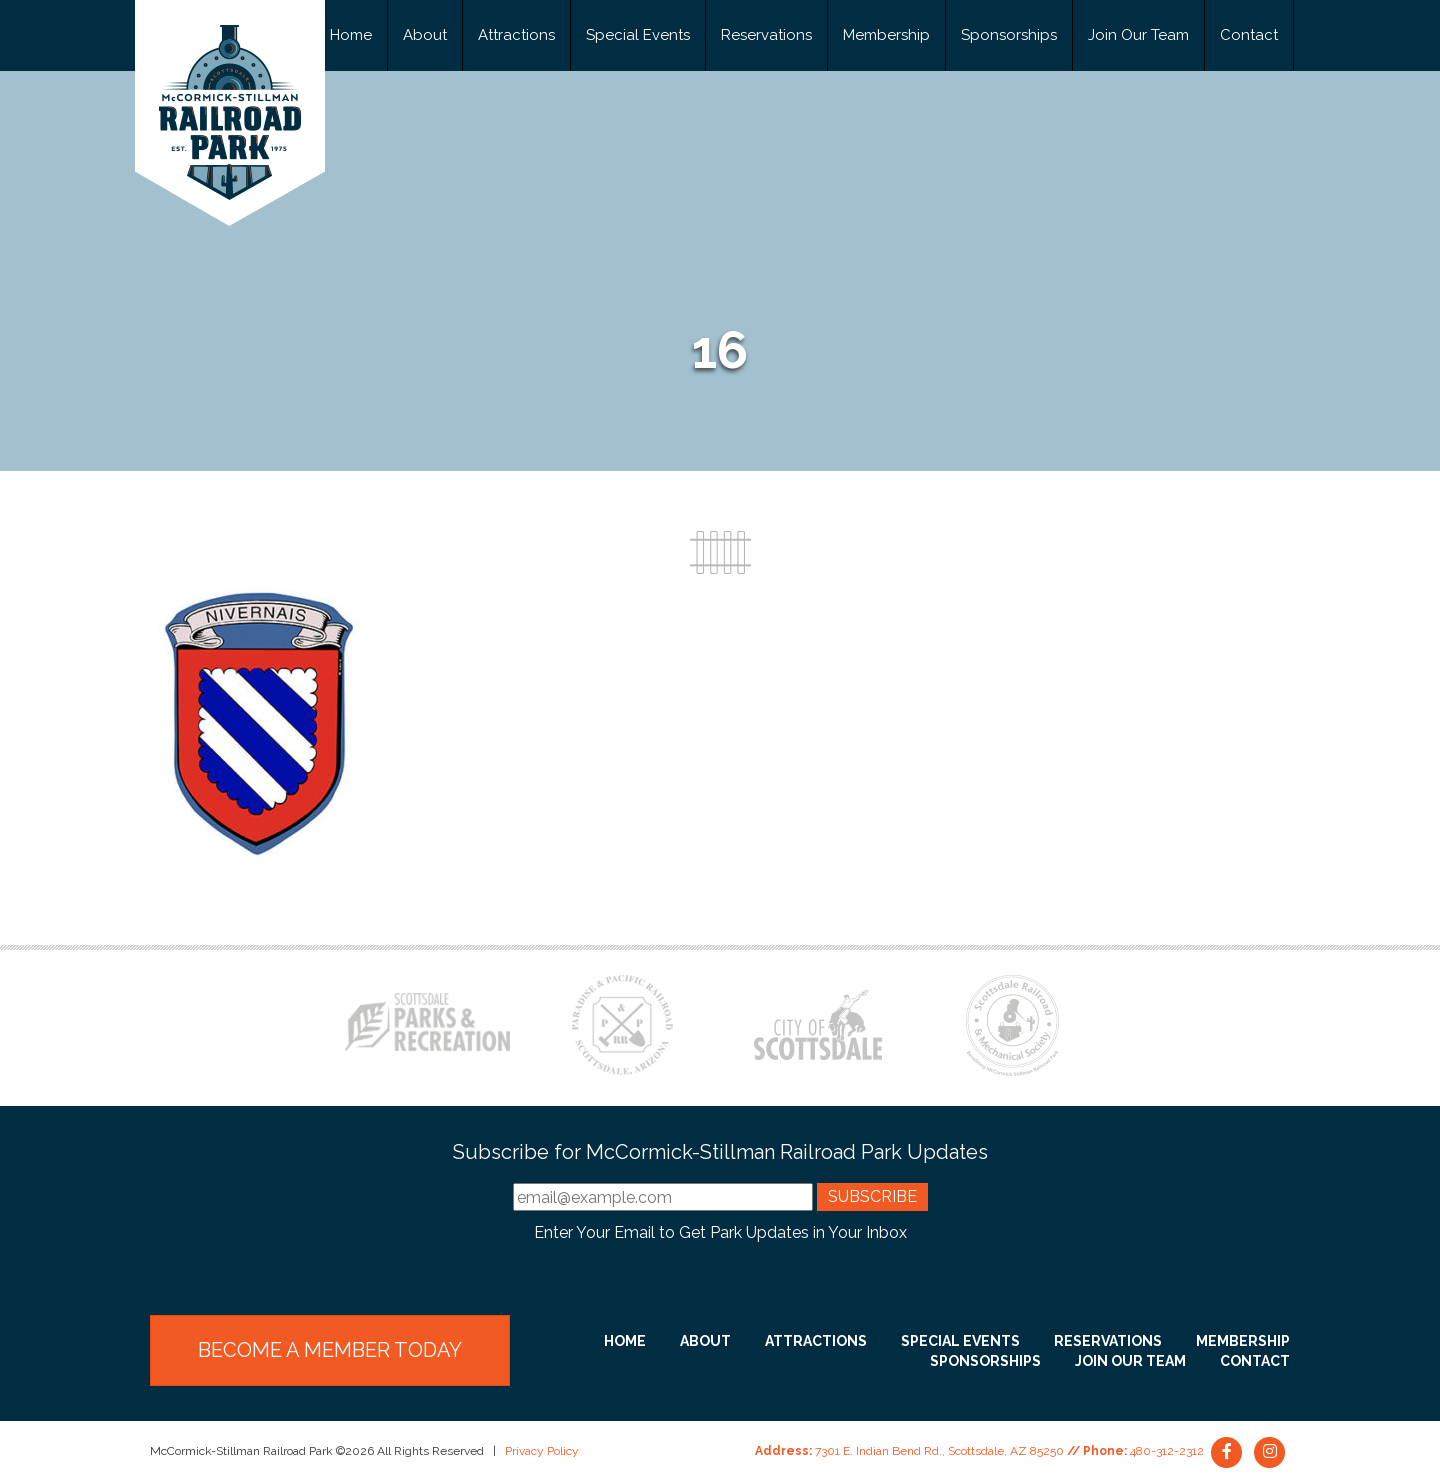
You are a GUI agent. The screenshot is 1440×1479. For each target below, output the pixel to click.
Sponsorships (1009, 35)
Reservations (766, 35)
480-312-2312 (1167, 1451)
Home (351, 35)
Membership (886, 35)
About (425, 35)
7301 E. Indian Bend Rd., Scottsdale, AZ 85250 (939, 1451)
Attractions (516, 35)
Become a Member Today (330, 1350)
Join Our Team (1138, 35)
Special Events (638, 35)
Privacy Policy (542, 1451)
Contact (1249, 35)
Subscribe (872, 1196)
